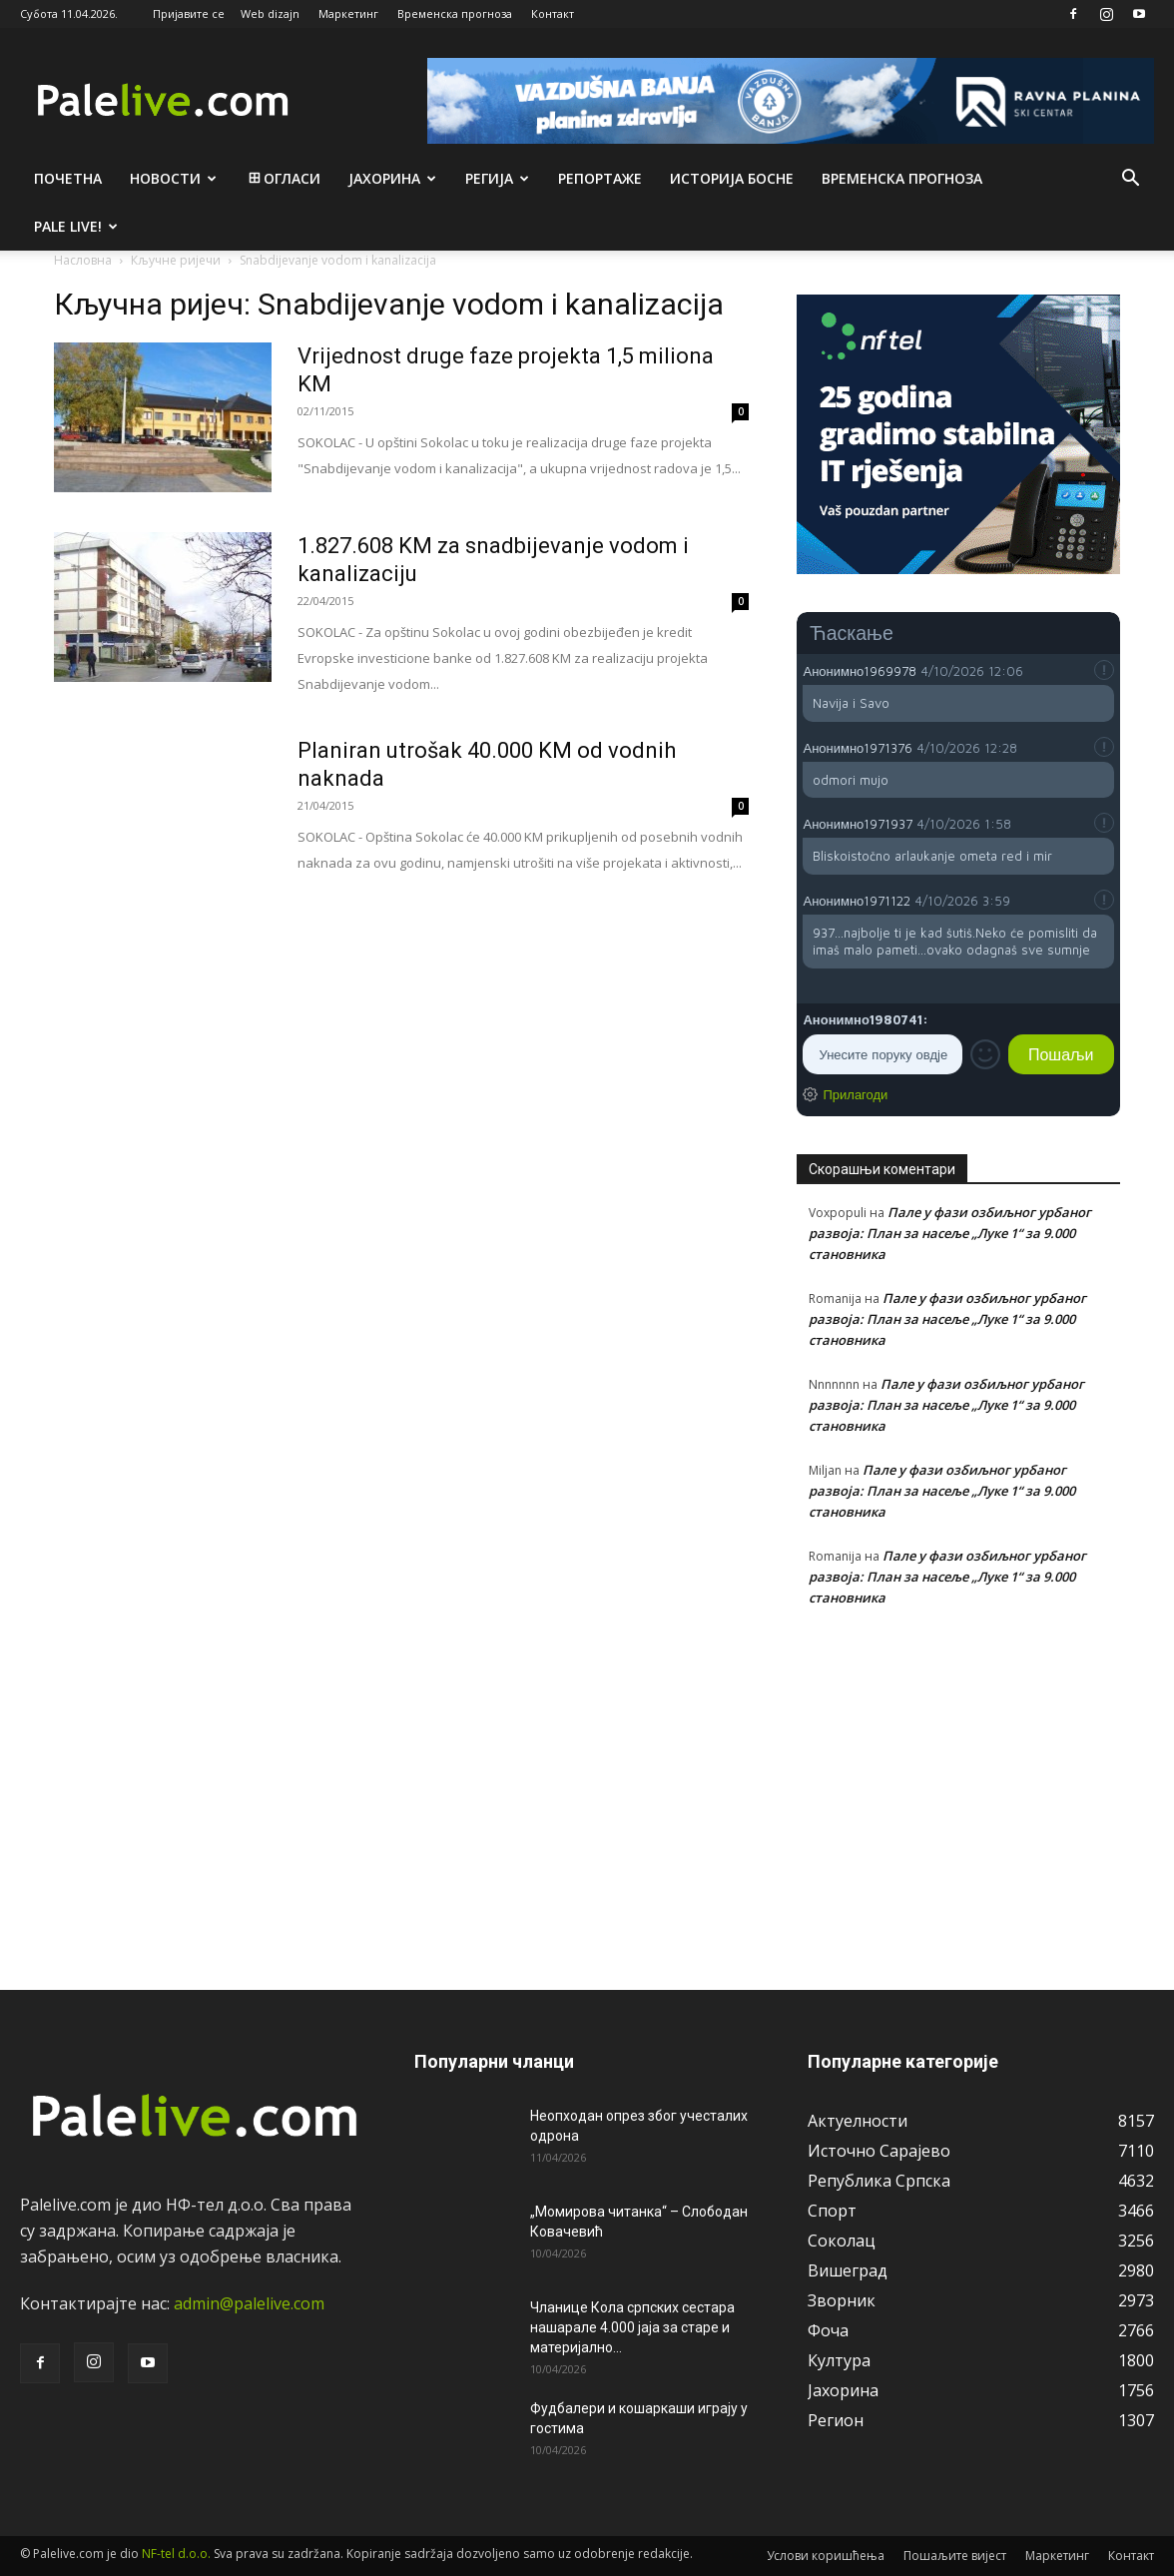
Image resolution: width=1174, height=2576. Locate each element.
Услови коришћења (825, 2555)
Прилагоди (855, 1094)
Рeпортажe (600, 178)
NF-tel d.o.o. (176, 2553)
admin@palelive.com (249, 2303)
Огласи (283, 178)
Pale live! (76, 226)
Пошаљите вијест (954, 2555)
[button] (1130, 180)
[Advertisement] (958, 1787)
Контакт (552, 13)
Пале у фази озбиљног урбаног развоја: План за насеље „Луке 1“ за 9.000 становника (950, 1233)
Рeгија (497, 178)
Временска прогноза (454, 13)
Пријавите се (189, 13)
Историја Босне (732, 178)
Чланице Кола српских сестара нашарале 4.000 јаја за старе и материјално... (632, 2327)
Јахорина (392, 178)
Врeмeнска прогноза (902, 178)
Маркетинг (348, 13)
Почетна (68, 178)
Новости (173, 178)
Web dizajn (270, 13)
